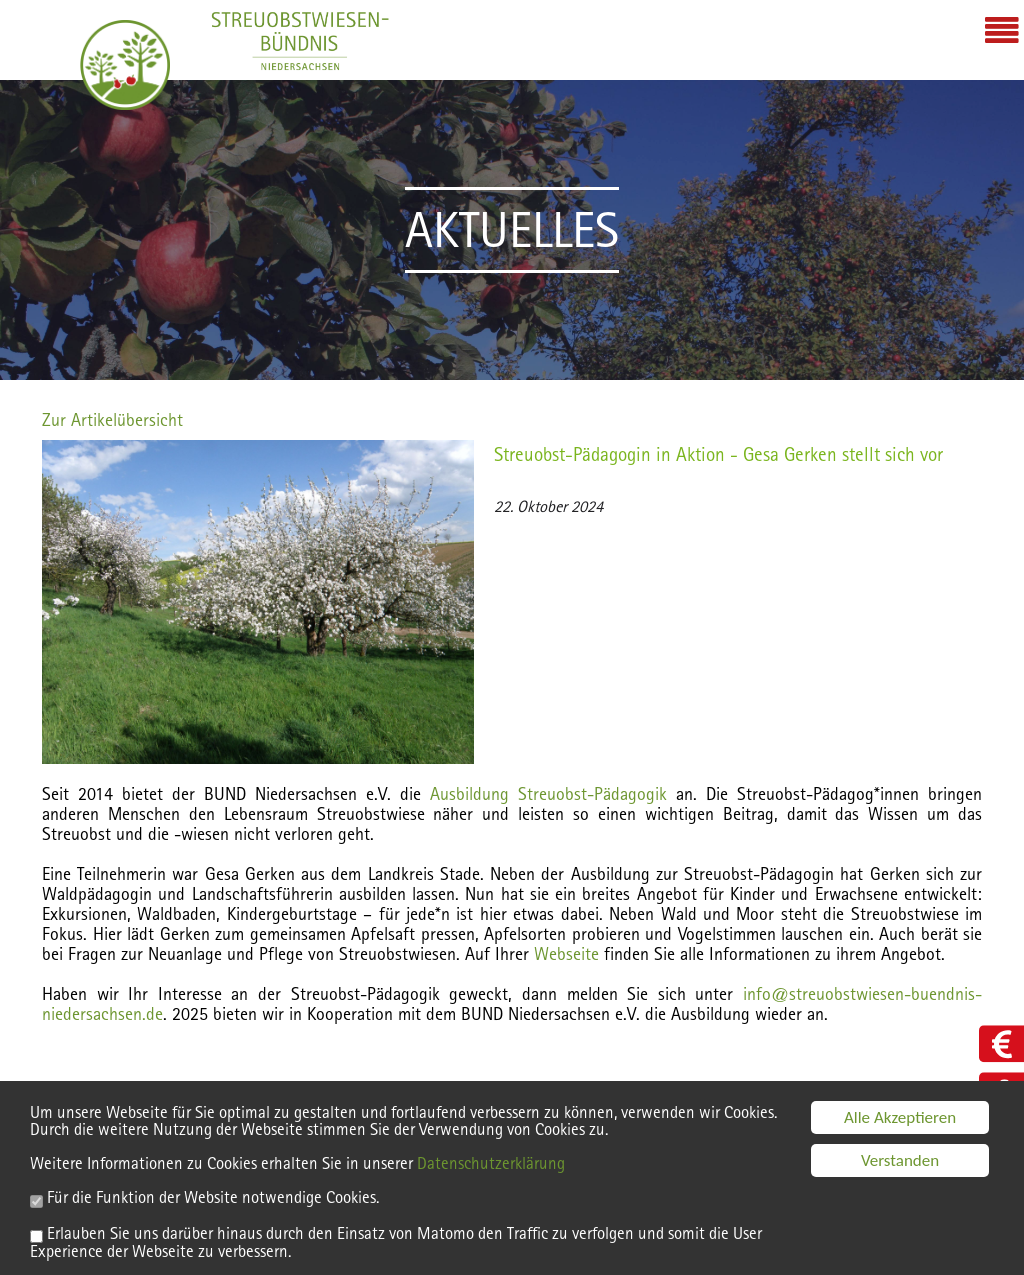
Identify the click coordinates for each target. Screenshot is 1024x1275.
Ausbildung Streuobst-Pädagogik (548, 793)
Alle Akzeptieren (900, 1123)
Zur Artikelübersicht (112, 419)
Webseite (569, 953)
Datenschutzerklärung (491, 1169)
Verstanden (900, 1166)
